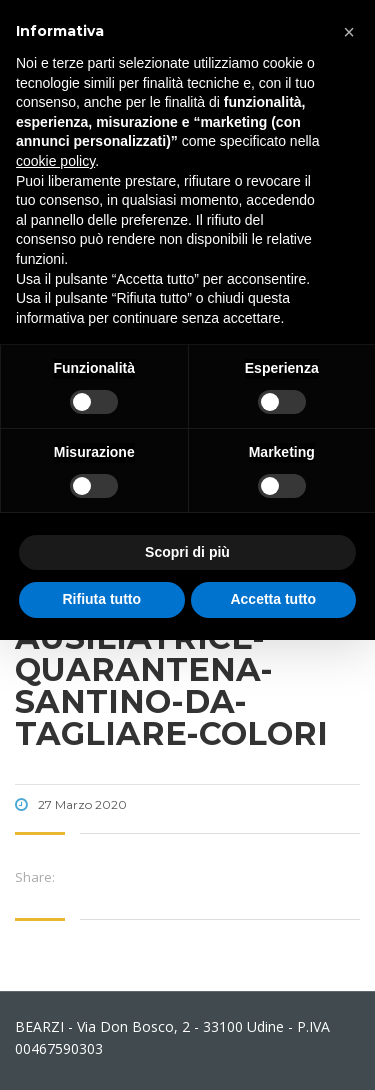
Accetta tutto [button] (273, 599)
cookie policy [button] (55, 161)
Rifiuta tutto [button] (101, 599)
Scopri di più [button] (187, 552)
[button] (349, 32)
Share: (35, 877)
